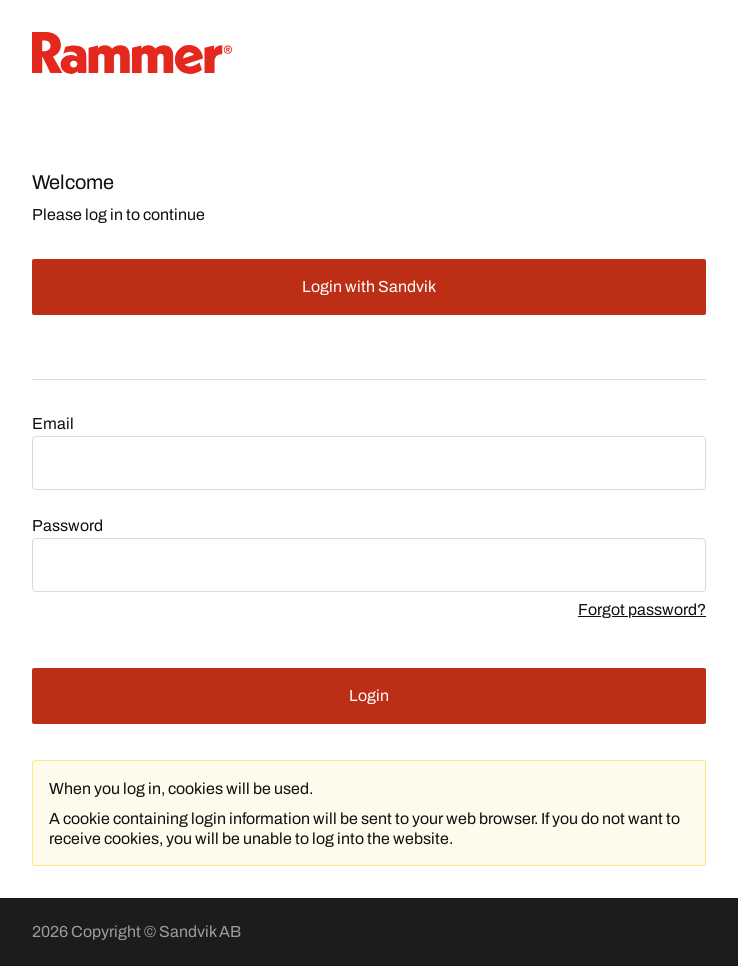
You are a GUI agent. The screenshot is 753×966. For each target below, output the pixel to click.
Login (369, 695)
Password (67, 525)
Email (53, 423)
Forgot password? (642, 609)
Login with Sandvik (369, 286)
